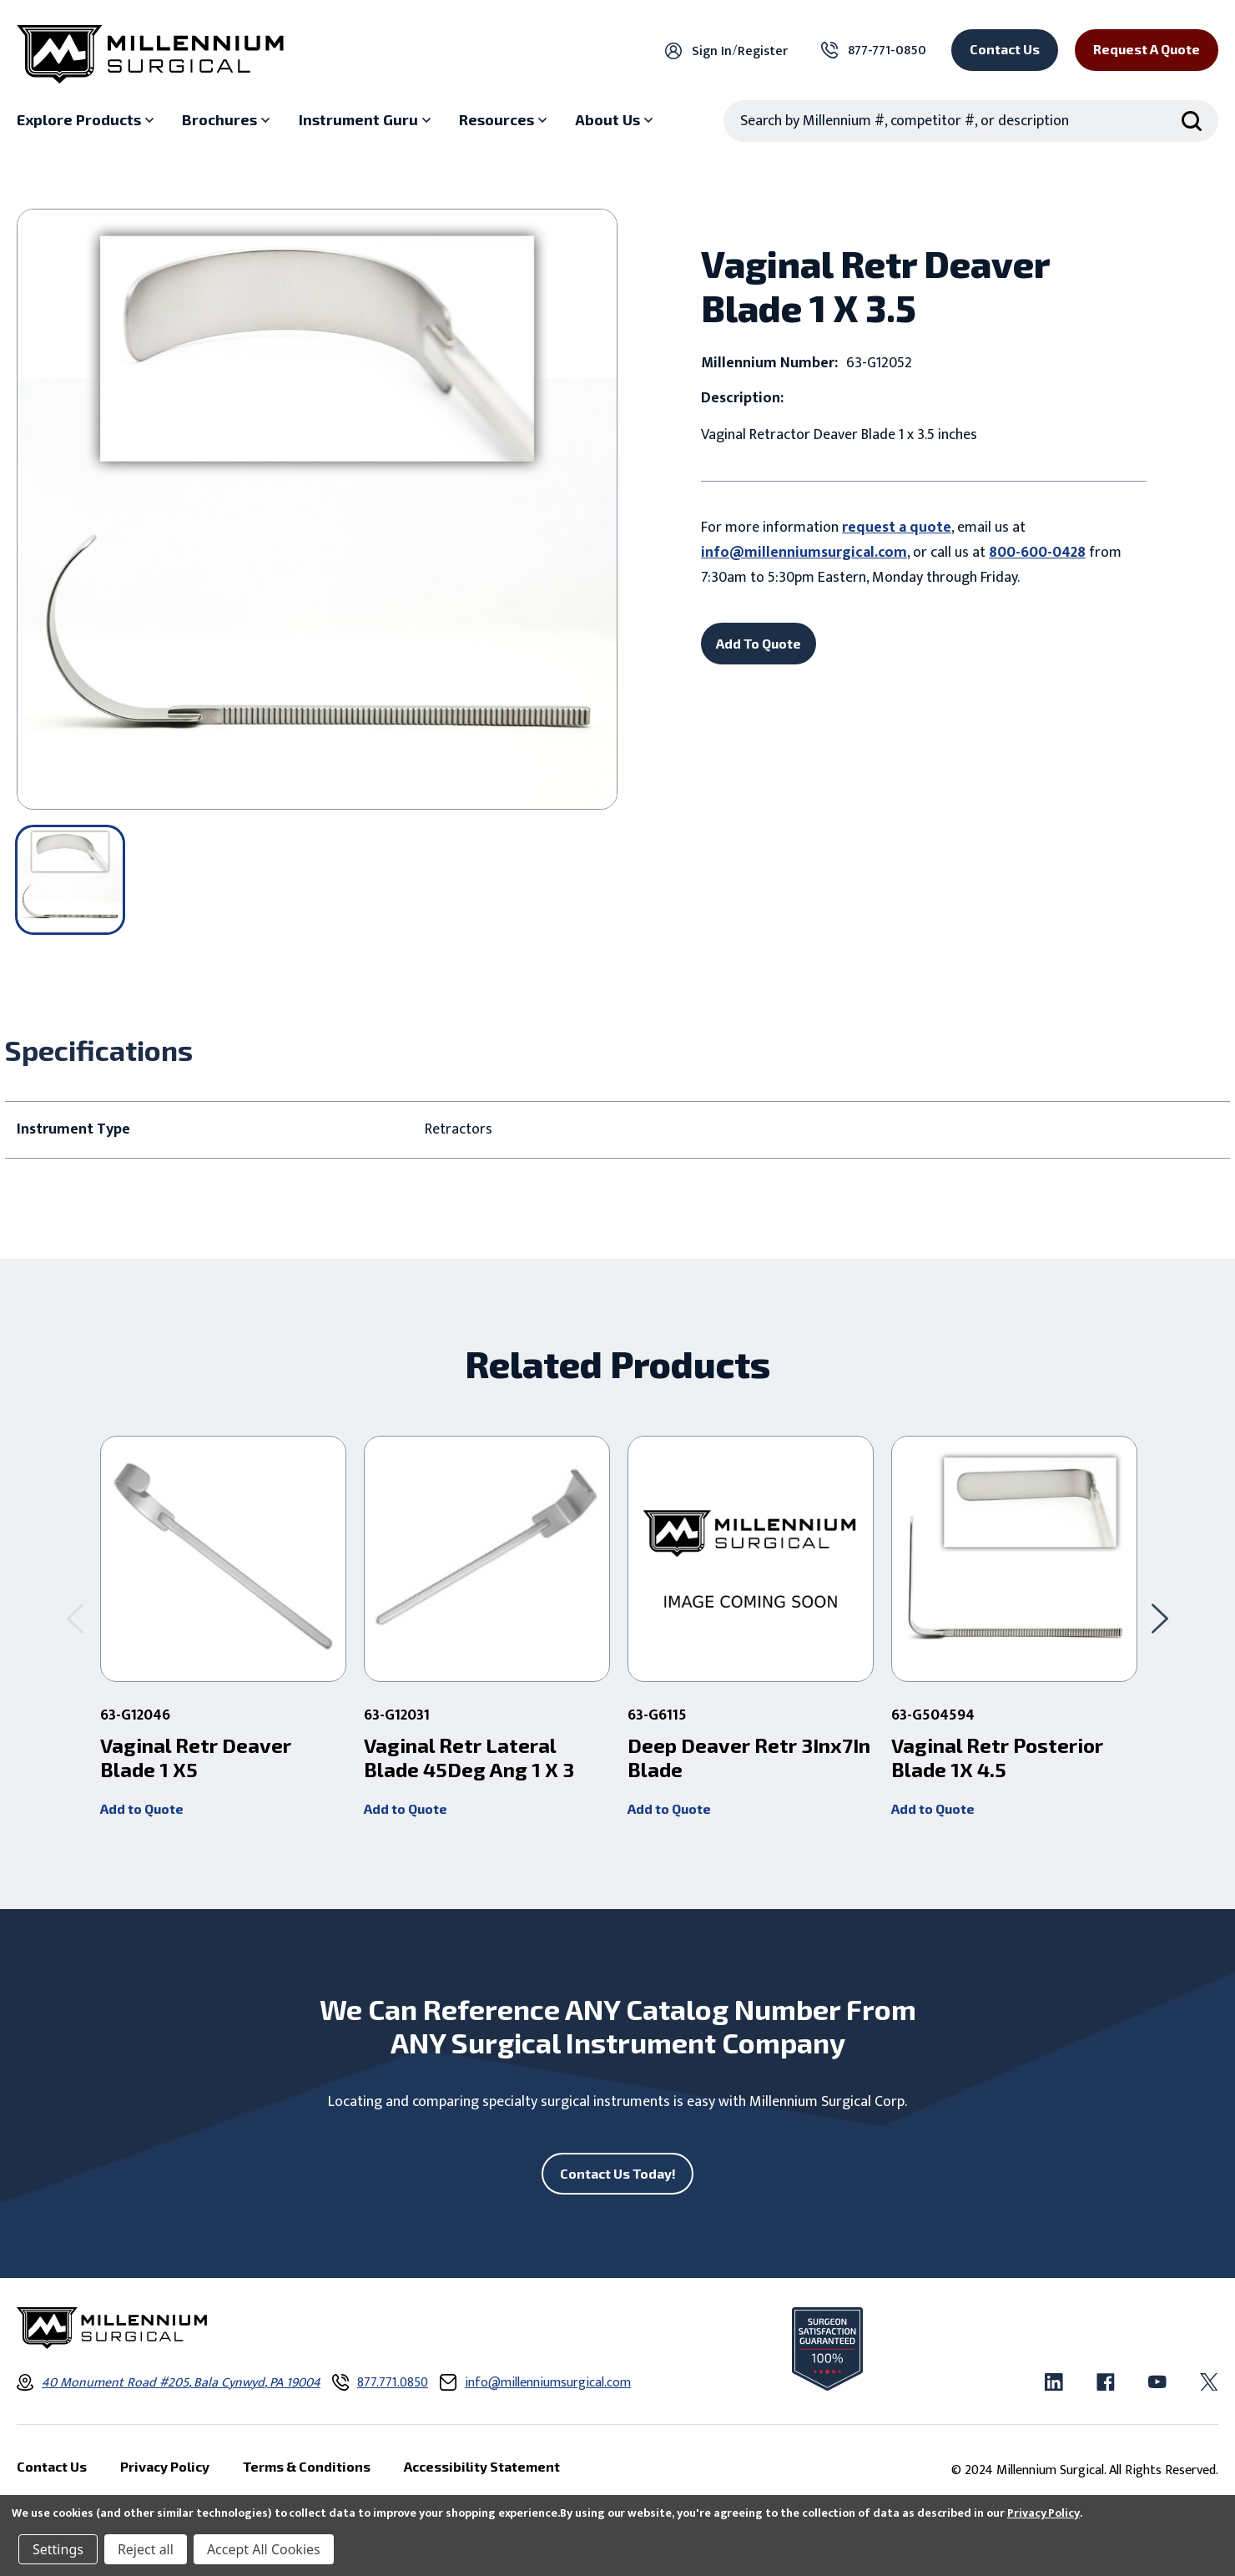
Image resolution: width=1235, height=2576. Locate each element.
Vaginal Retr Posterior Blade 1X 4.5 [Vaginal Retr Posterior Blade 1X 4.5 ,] (997, 1757)
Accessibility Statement (482, 2467)
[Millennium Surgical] (150, 54)
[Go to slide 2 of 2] (75, 1618)
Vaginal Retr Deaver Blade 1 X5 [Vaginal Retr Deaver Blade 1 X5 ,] (195, 1757)
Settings (58, 2549)
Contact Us (1005, 49)
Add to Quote (142, 1808)
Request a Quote (1146, 49)
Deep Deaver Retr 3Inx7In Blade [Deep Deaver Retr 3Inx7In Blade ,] (749, 1757)
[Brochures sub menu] (228, 120)
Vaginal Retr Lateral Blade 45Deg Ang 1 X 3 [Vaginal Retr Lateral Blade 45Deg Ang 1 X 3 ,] (469, 1757)
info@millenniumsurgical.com (804, 552)
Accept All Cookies (263, 2549)
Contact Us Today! (618, 2173)
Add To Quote (758, 643)
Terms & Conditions (306, 2467)
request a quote (896, 527)
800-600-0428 (1037, 552)
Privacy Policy (1043, 2513)
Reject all (146, 2549)
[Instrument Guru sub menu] (367, 120)
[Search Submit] (1192, 121)
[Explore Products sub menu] (87, 120)
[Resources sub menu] (505, 120)
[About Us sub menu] (616, 120)
